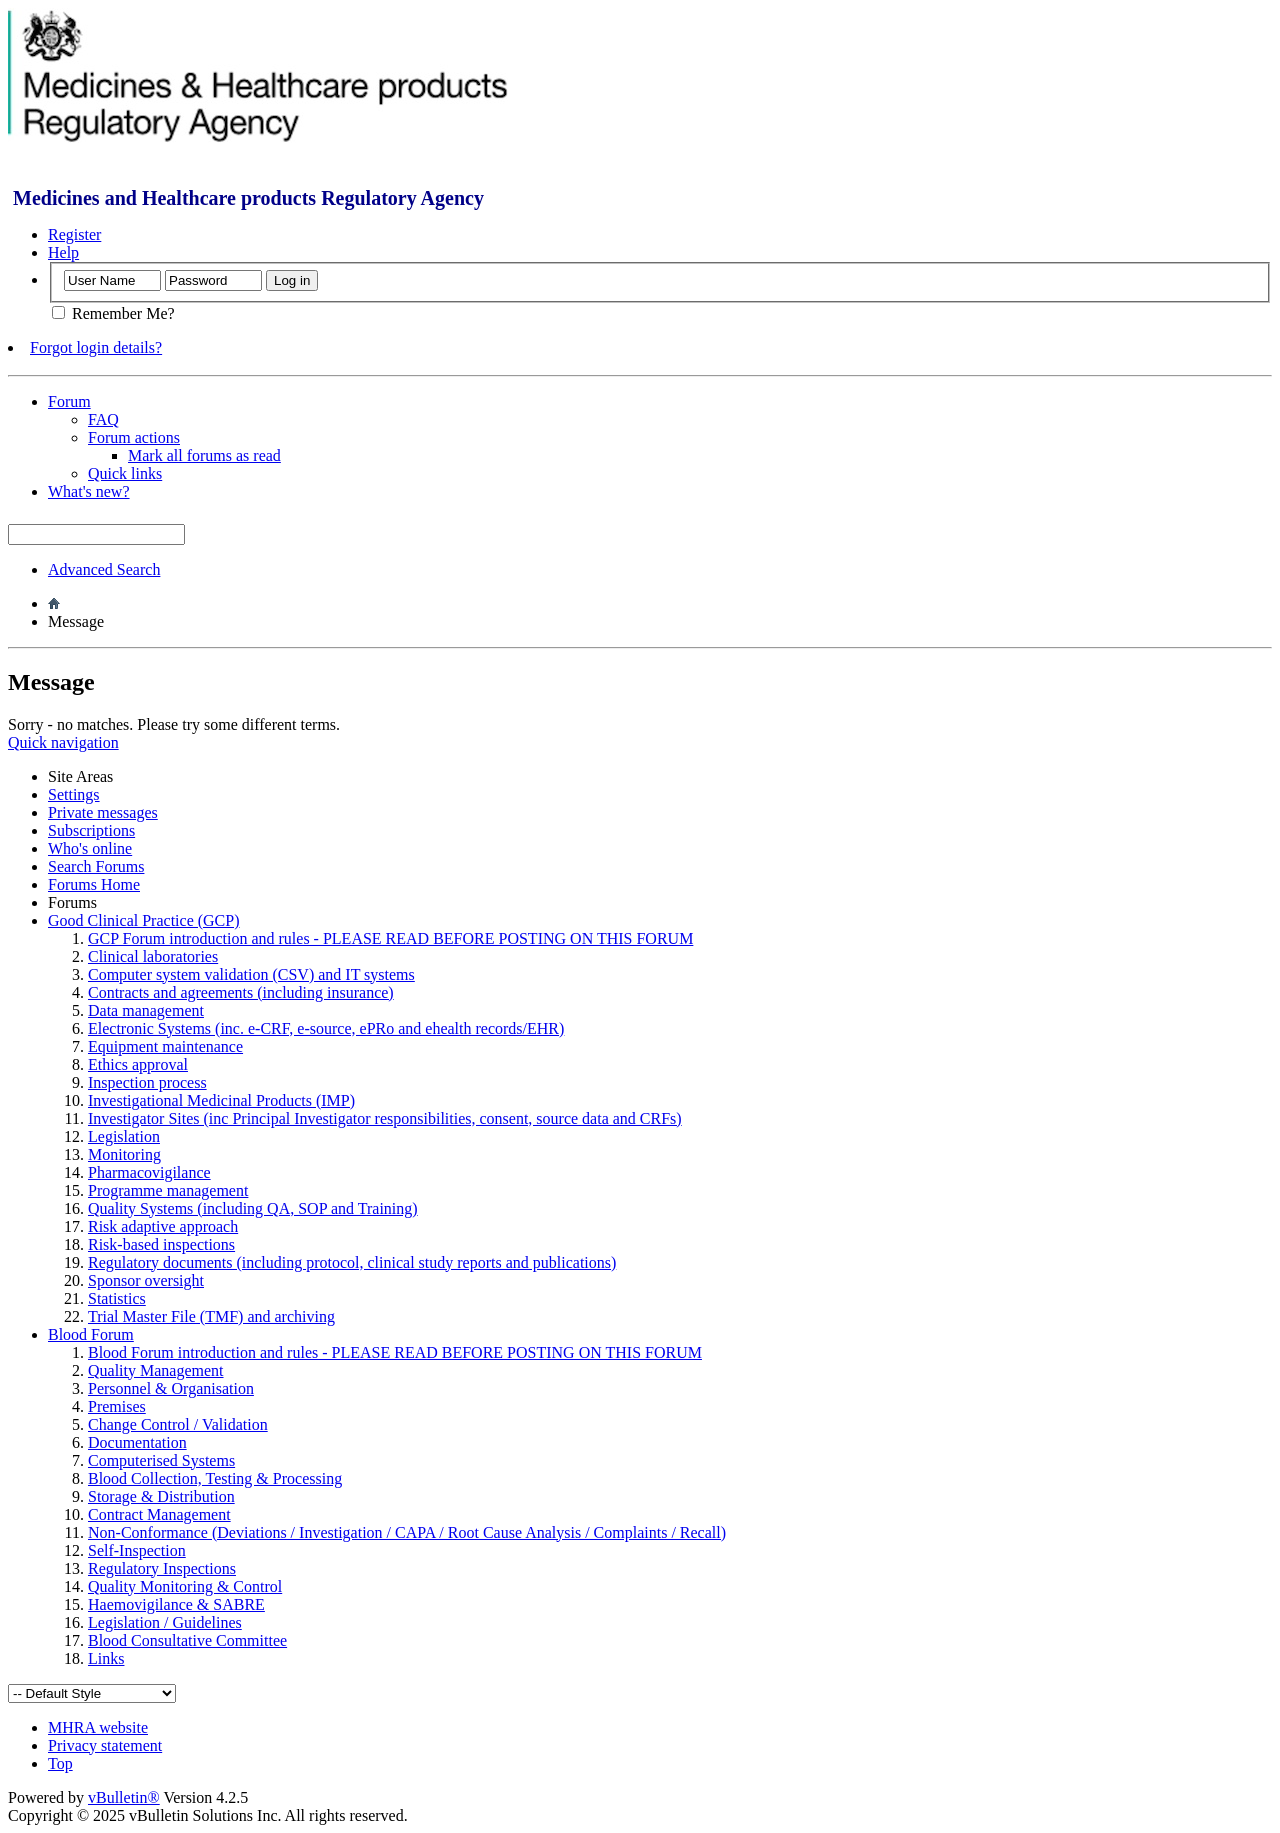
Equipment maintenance (165, 1046)
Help (63, 252)
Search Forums (96, 866)
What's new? (89, 491)
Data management (146, 1010)
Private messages (103, 812)
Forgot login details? (96, 347)
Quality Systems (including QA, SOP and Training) (253, 1208)
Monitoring (124, 1154)
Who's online (90, 848)
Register (74, 234)
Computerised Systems (161, 1460)
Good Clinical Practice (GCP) (144, 920)
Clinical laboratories (153, 956)
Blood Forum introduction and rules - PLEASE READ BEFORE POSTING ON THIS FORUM (395, 1352)
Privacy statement (105, 1745)
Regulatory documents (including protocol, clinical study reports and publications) (352, 1262)
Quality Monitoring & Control (185, 1586)
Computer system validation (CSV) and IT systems (251, 974)
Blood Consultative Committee (187, 1640)
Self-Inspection (137, 1550)
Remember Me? (113, 313)
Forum (69, 401)
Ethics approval (138, 1064)
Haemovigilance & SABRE (176, 1604)
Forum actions (134, 437)
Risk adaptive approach (163, 1226)
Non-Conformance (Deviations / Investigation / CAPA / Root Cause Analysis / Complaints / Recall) (407, 1532)
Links (106, 1658)
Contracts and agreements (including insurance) (241, 992)
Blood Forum (91, 1334)
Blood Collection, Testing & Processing (215, 1478)
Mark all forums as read (204, 455)
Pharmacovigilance (149, 1172)
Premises (117, 1406)
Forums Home (94, 884)
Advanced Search (104, 569)
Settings (74, 794)
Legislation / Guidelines (165, 1622)
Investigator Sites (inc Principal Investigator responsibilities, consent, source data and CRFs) (385, 1118)
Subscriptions (91, 830)
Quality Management (156, 1370)
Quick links (125, 473)
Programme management (168, 1190)
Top (60, 1763)
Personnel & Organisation (171, 1388)
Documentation (137, 1442)
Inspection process (147, 1082)
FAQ (103, 419)
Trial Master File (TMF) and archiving (211, 1316)
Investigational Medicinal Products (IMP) (221, 1100)
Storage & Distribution (161, 1496)
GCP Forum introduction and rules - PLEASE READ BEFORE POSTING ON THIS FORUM (390, 938)
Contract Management (159, 1514)
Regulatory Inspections (162, 1568)
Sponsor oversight (146, 1280)
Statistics (117, 1298)
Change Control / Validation (178, 1424)
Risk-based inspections (161, 1244)
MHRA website (98, 1727)
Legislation (124, 1136)
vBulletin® (124, 1797)
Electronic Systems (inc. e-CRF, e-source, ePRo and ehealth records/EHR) (326, 1028)
